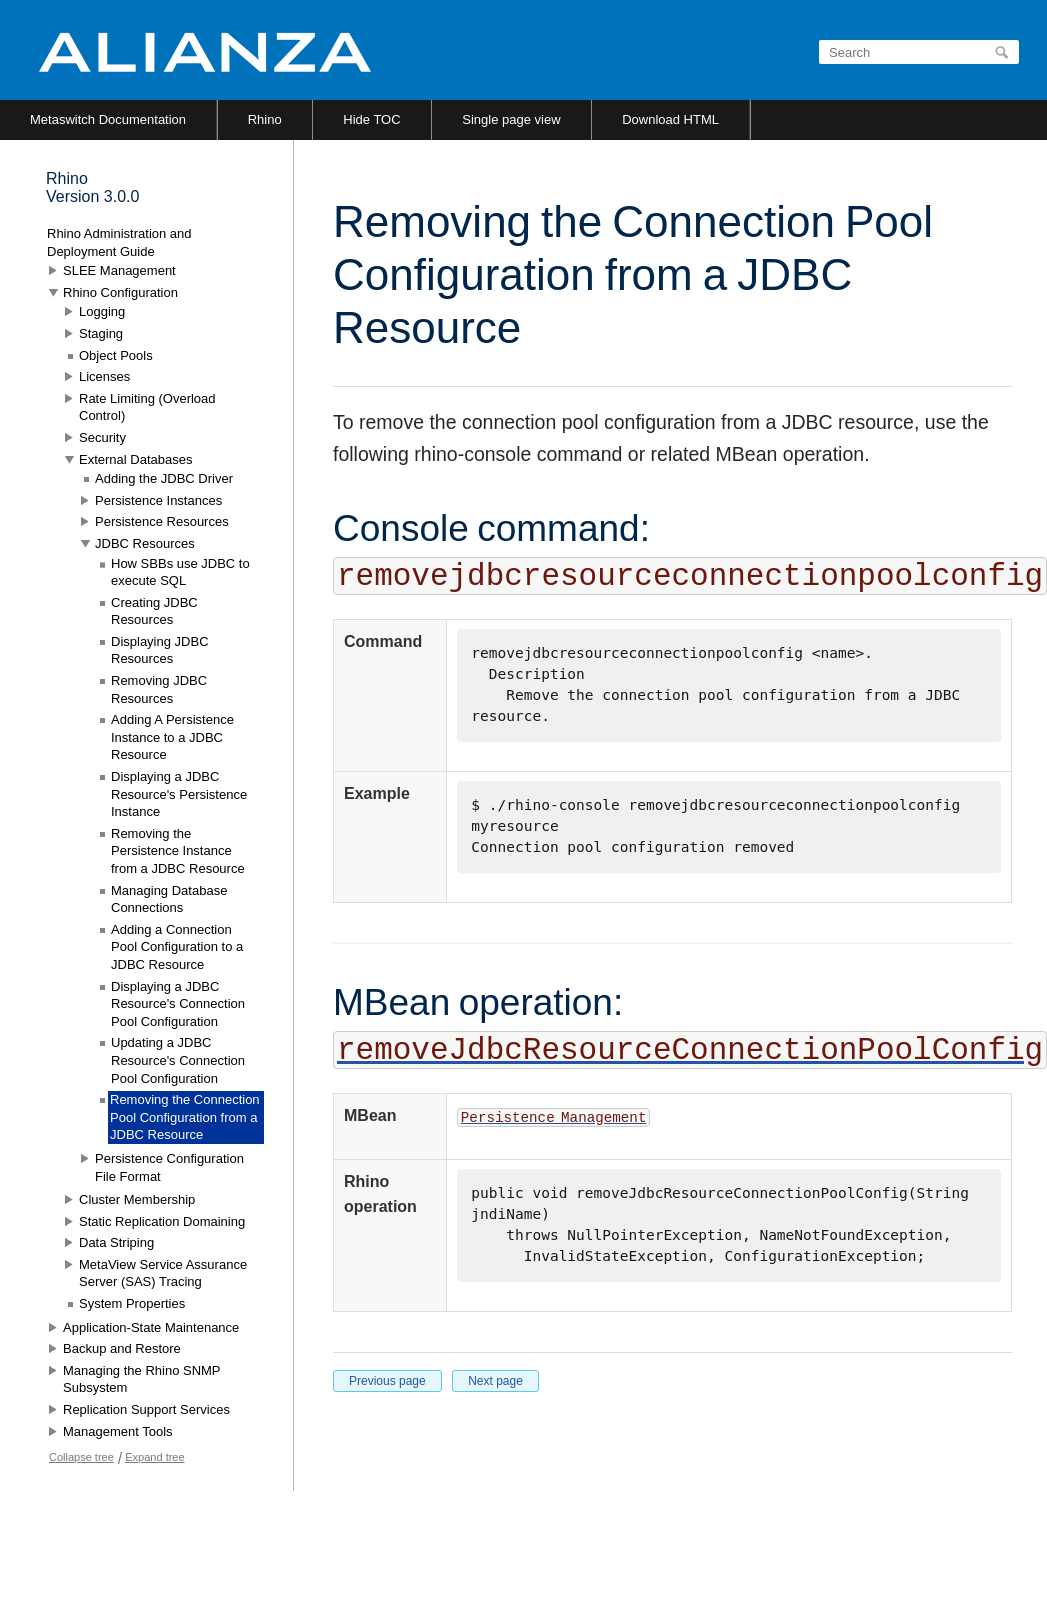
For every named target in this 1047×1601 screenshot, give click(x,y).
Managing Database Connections (169, 899)
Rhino (265, 119)
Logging (102, 311)
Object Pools (116, 355)
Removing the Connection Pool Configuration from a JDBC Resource (185, 1117)
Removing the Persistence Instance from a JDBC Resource (178, 851)
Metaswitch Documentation (108, 119)
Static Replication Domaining (162, 1221)
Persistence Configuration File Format (169, 1167)
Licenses (104, 376)
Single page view (511, 119)
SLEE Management (119, 270)
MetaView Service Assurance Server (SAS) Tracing (163, 1273)
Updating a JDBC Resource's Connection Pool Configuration (178, 1060)
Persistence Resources (162, 521)
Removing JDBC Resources (159, 689)
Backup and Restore (122, 1348)
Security (102, 437)
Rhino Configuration (120, 292)
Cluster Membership (137, 1199)
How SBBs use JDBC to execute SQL (180, 572)
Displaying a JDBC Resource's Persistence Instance (179, 794)
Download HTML (670, 119)
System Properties (132, 1303)
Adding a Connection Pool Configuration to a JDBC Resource (177, 947)
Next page (495, 1381)
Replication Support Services (146, 1409)
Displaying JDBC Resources (160, 650)
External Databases (135, 459)
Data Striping (116, 1242)
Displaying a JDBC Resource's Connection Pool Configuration (178, 1004)
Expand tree (154, 1457)
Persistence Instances (158, 500)
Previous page (387, 1381)
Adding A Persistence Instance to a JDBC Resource (172, 737)
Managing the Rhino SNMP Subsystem (141, 1379)
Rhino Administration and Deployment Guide (119, 242)
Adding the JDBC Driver (164, 478)
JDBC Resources (145, 543)
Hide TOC (371, 119)
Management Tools (118, 1431)
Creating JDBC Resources (154, 611)
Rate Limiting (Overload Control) (147, 407)
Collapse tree (81, 1457)
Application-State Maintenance (151, 1327)
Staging (101, 333)
